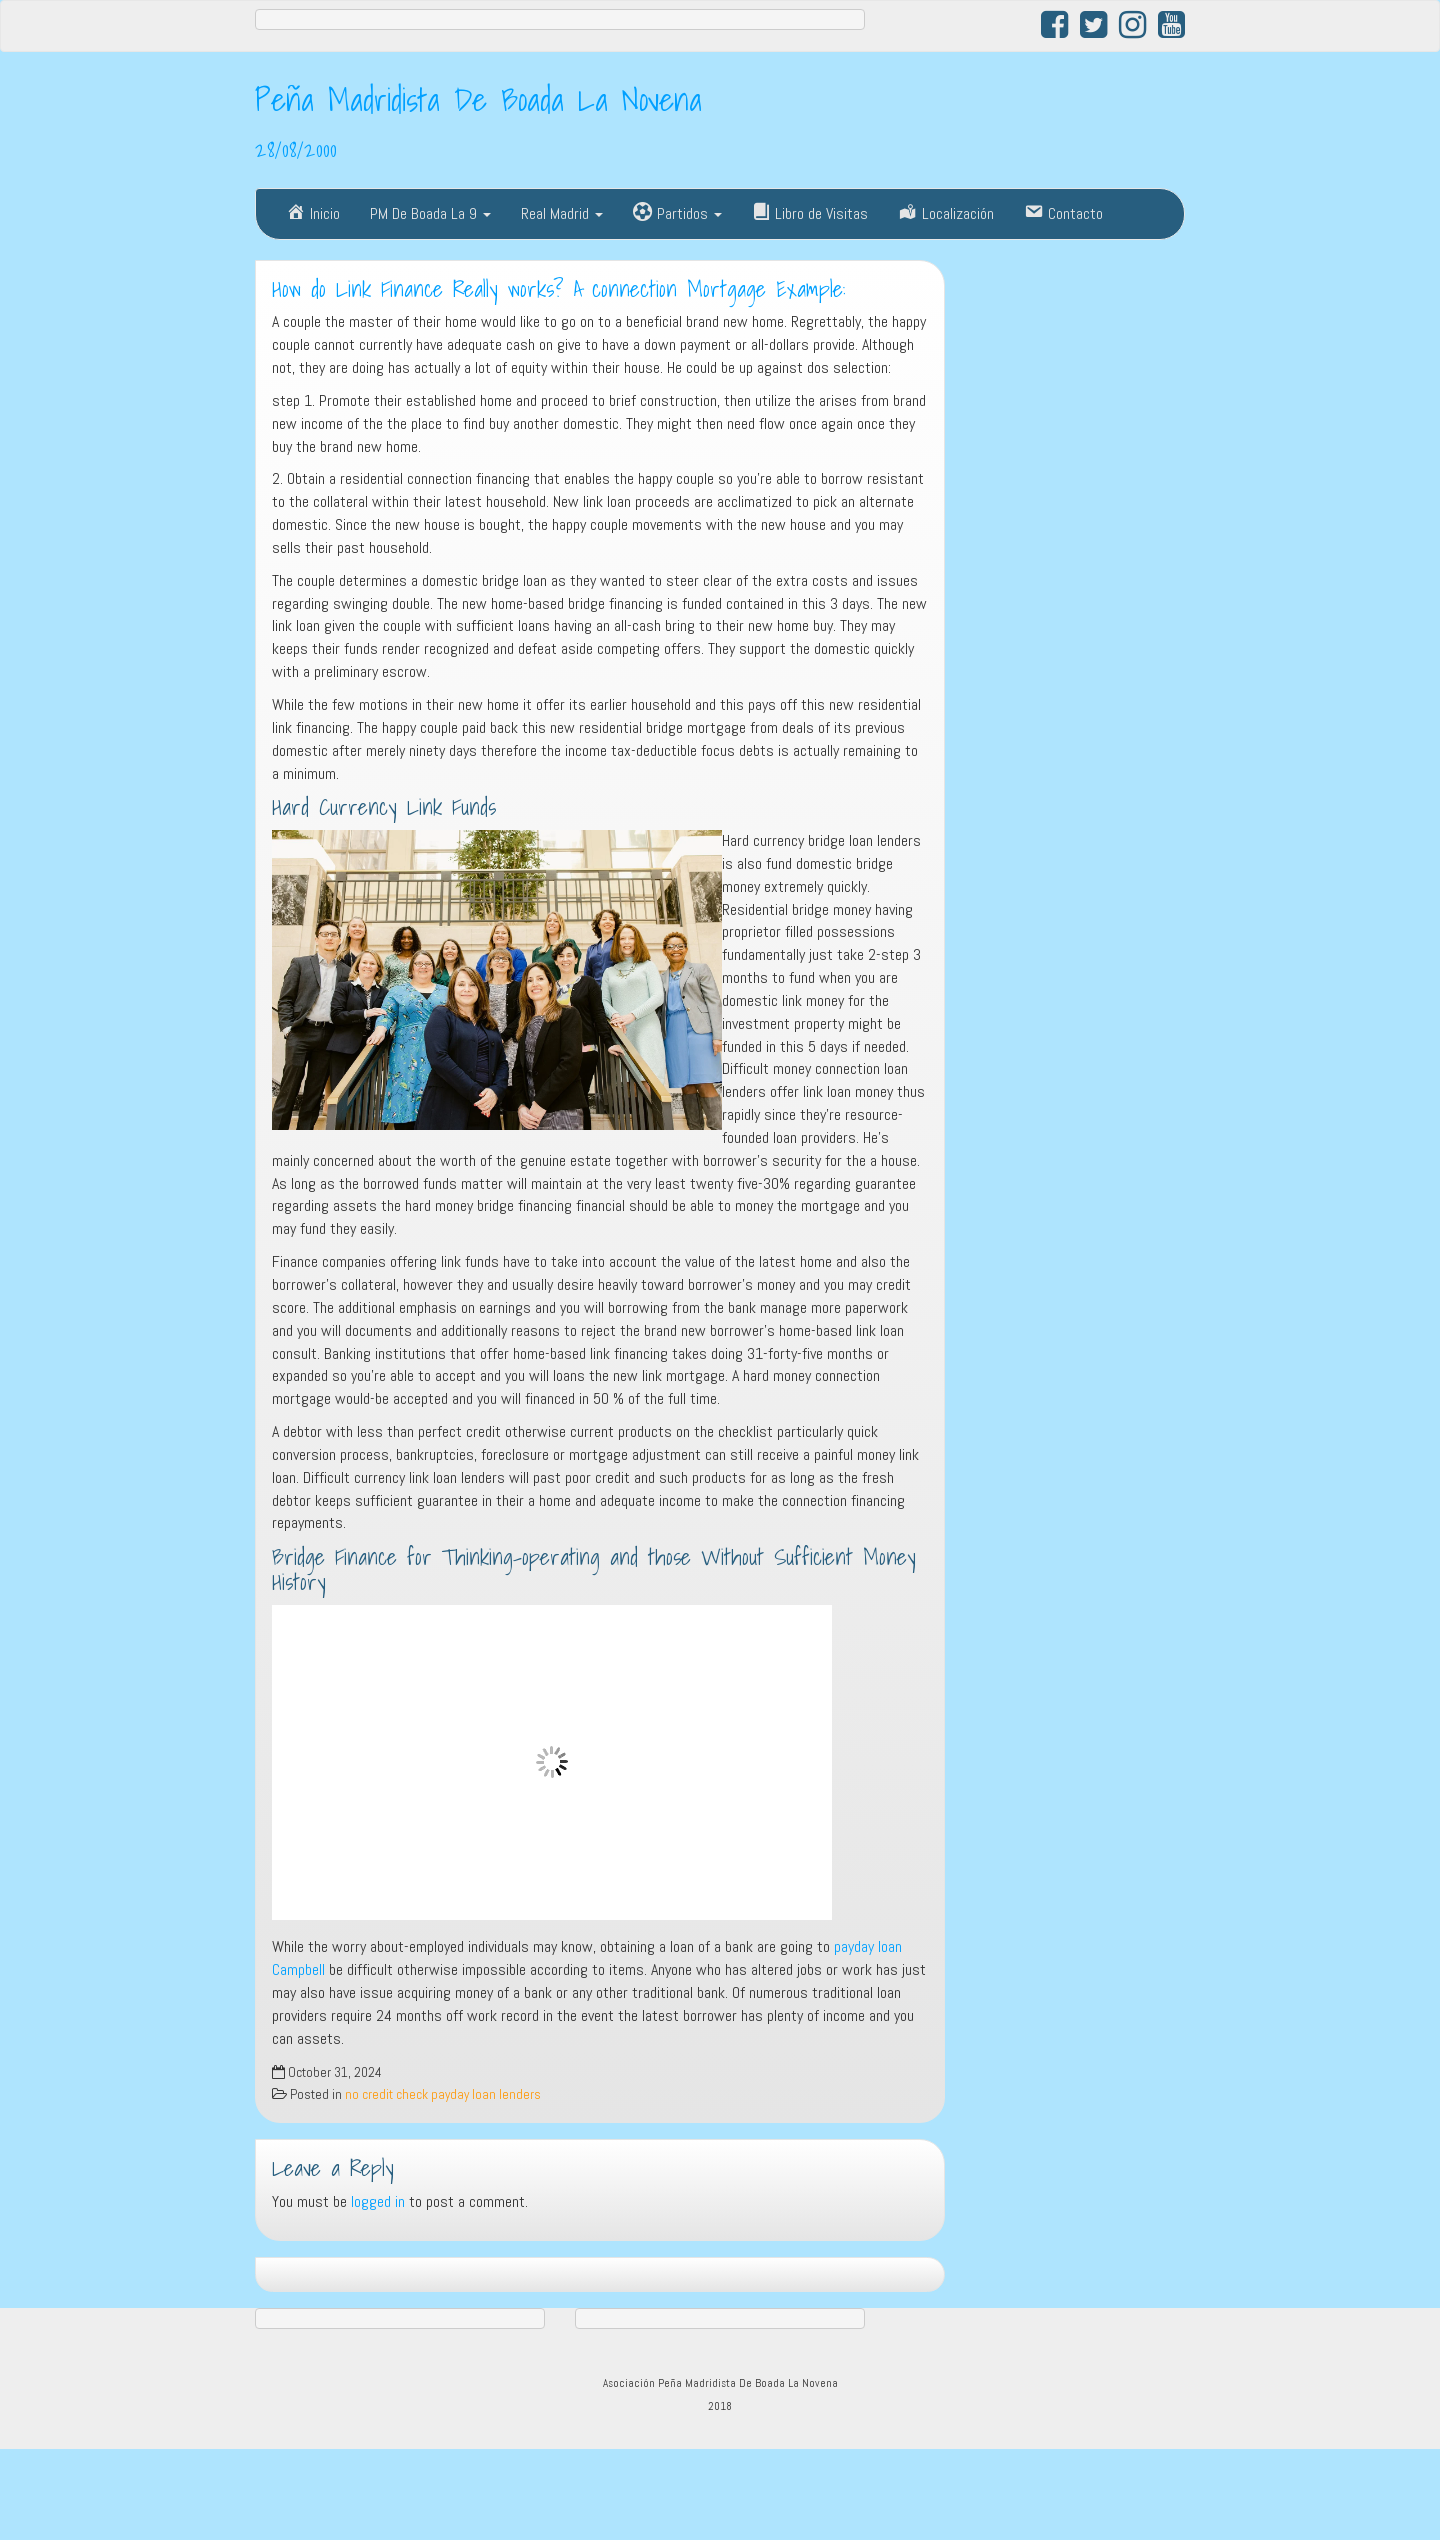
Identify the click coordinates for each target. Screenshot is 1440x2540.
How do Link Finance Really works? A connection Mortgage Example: (559, 289)
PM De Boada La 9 (430, 213)
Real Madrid (562, 213)
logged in (378, 2201)
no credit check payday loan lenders (443, 2094)
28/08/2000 (296, 149)
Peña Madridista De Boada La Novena (478, 99)
